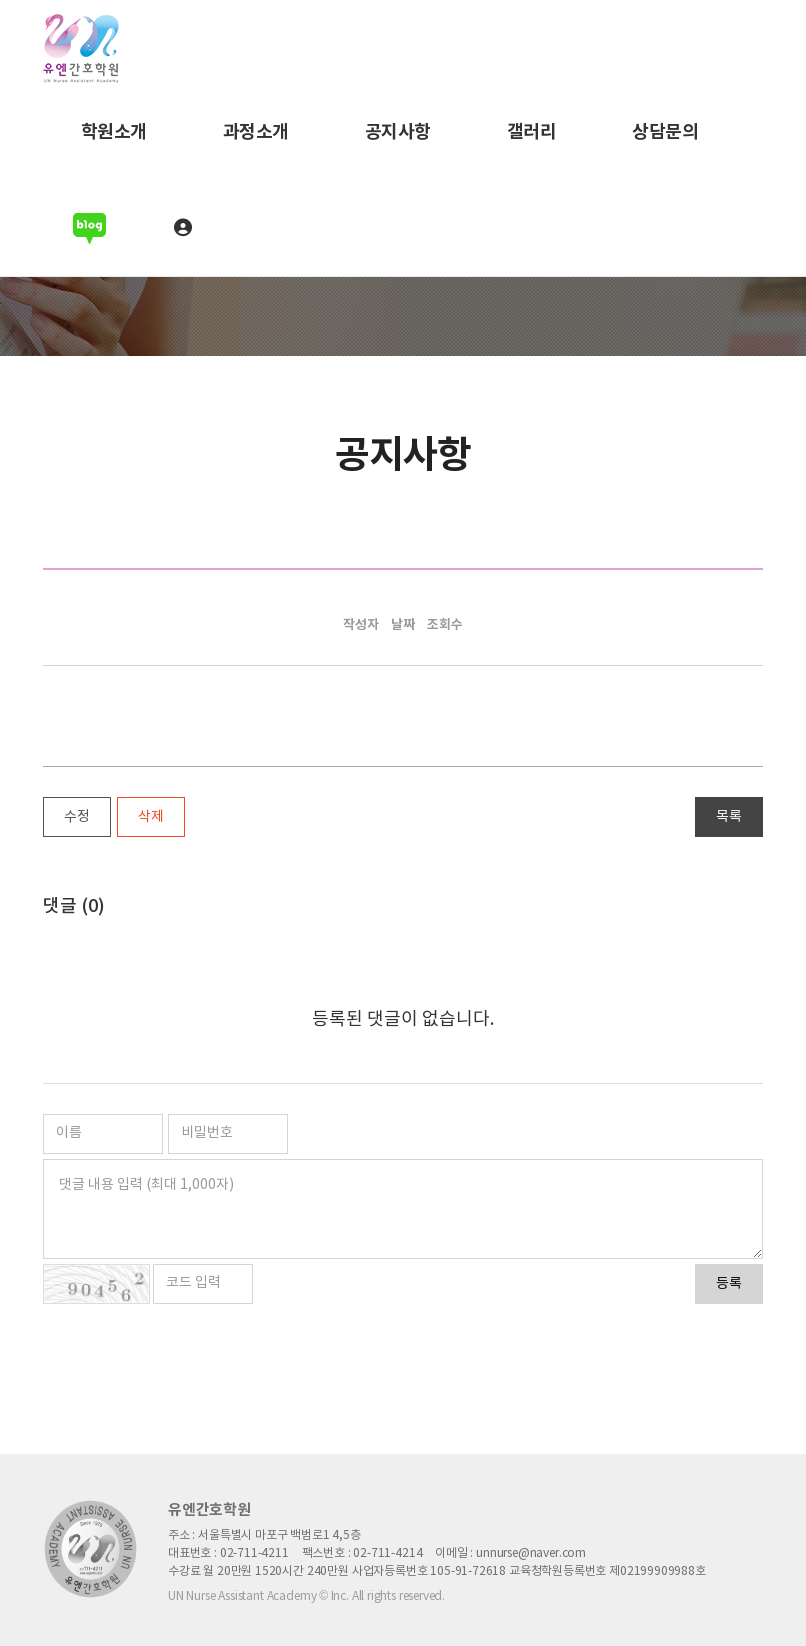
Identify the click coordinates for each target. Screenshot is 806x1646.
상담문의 (665, 132)
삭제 (151, 817)
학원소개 (114, 132)
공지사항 (398, 132)
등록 (729, 1284)
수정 (77, 817)
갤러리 (532, 132)
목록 (729, 817)
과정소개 (256, 132)
